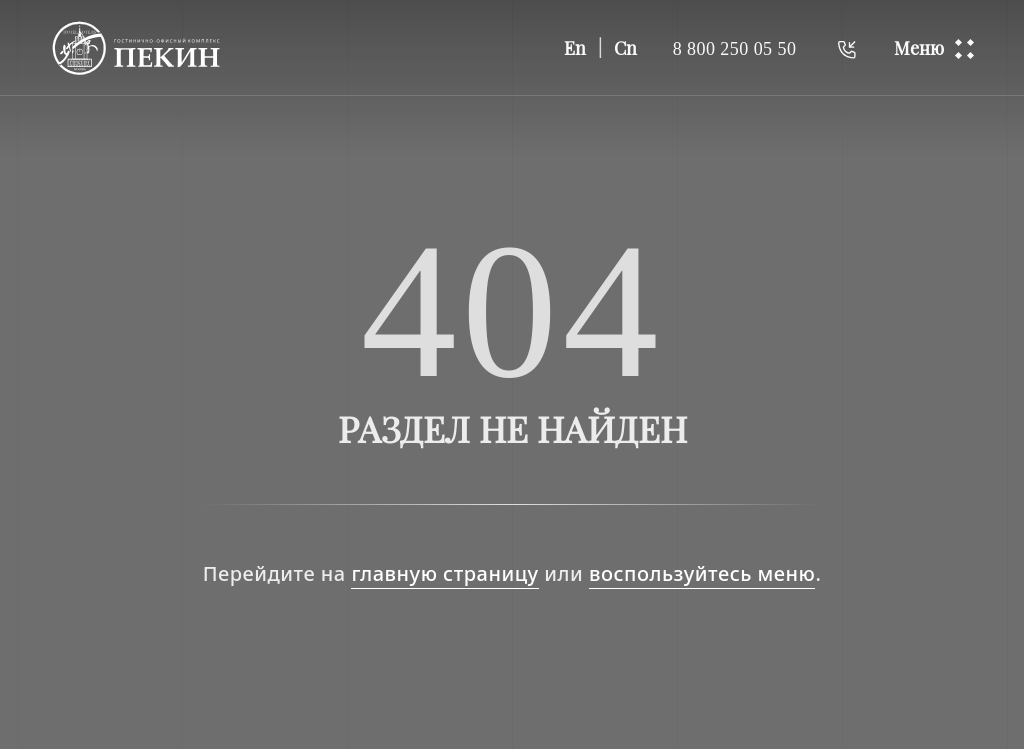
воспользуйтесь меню (702, 573)
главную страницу (444, 573)
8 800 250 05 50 (735, 48)
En (575, 48)
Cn (625, 48)
